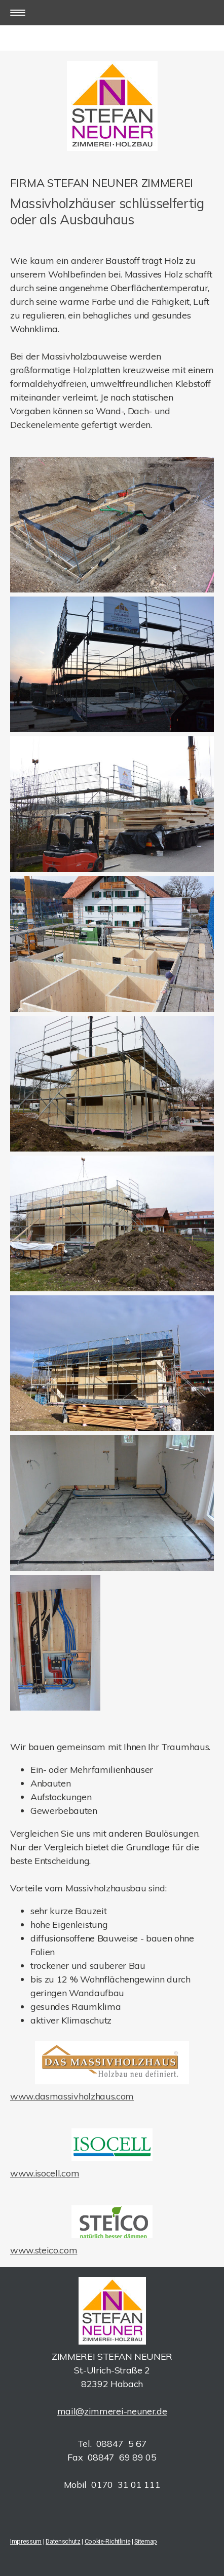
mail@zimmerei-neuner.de (112, 2411)
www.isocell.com (44, 2173)
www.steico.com (44, 2250)
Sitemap (145, 2541)
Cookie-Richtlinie (108, 2541)
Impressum (26, 2541)
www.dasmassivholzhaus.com (72, 2096)
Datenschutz (63, 2541)
